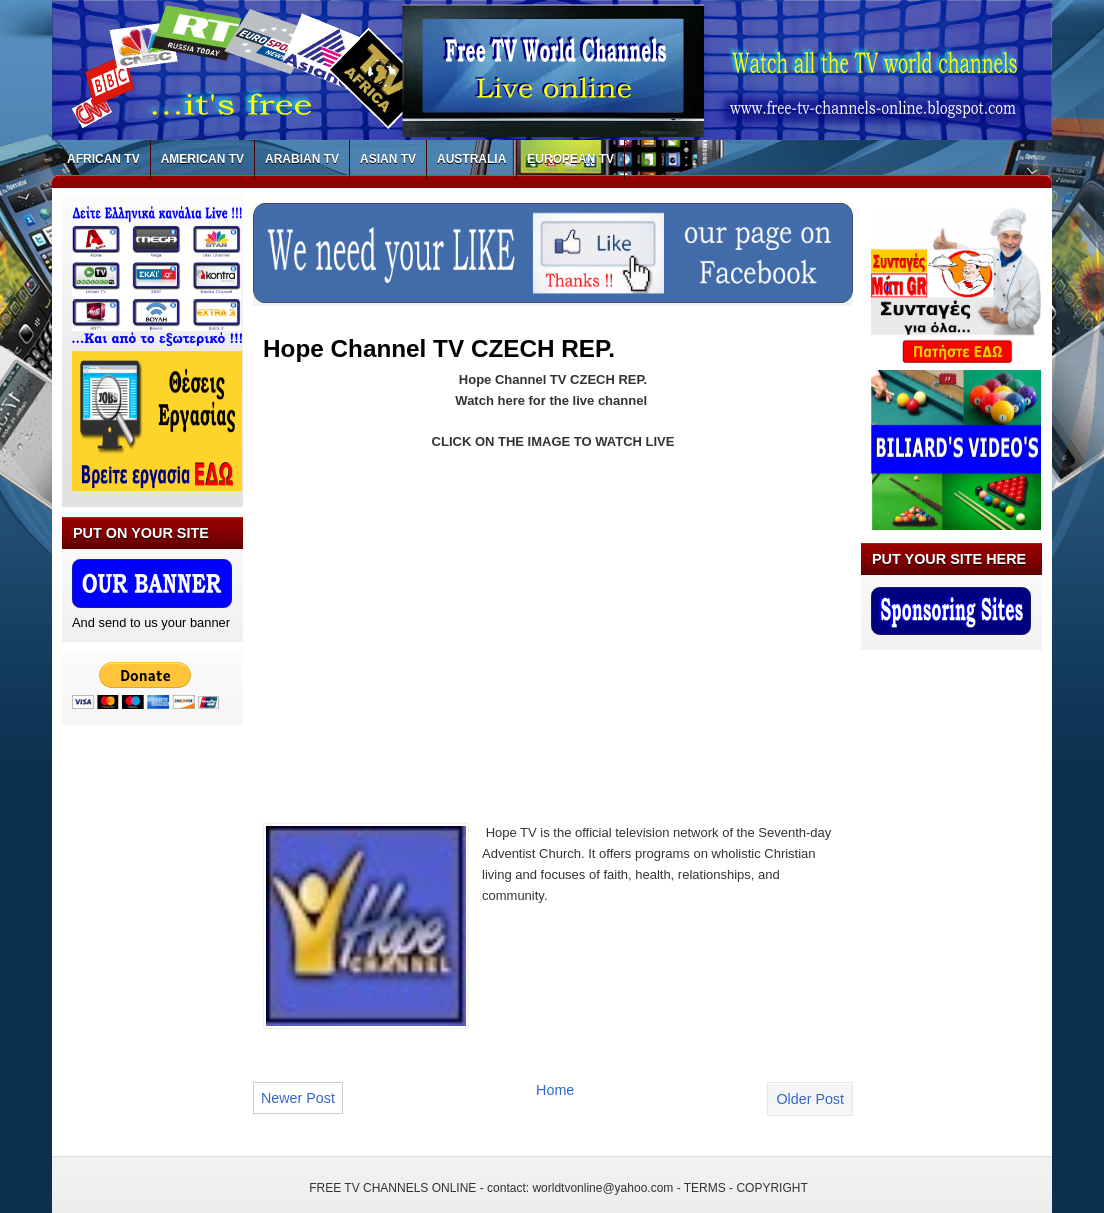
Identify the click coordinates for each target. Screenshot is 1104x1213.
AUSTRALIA (471, 159)
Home (555, 1090)
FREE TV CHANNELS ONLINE (392, 1188)
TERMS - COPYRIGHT (746, 1188)
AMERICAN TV (202, 159)
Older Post (810, 1099)
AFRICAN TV (103, 159)
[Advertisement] (431, 614)
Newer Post (298, 1098)
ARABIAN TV (302, 159)
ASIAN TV (388, 159)
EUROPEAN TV (570, 159)
